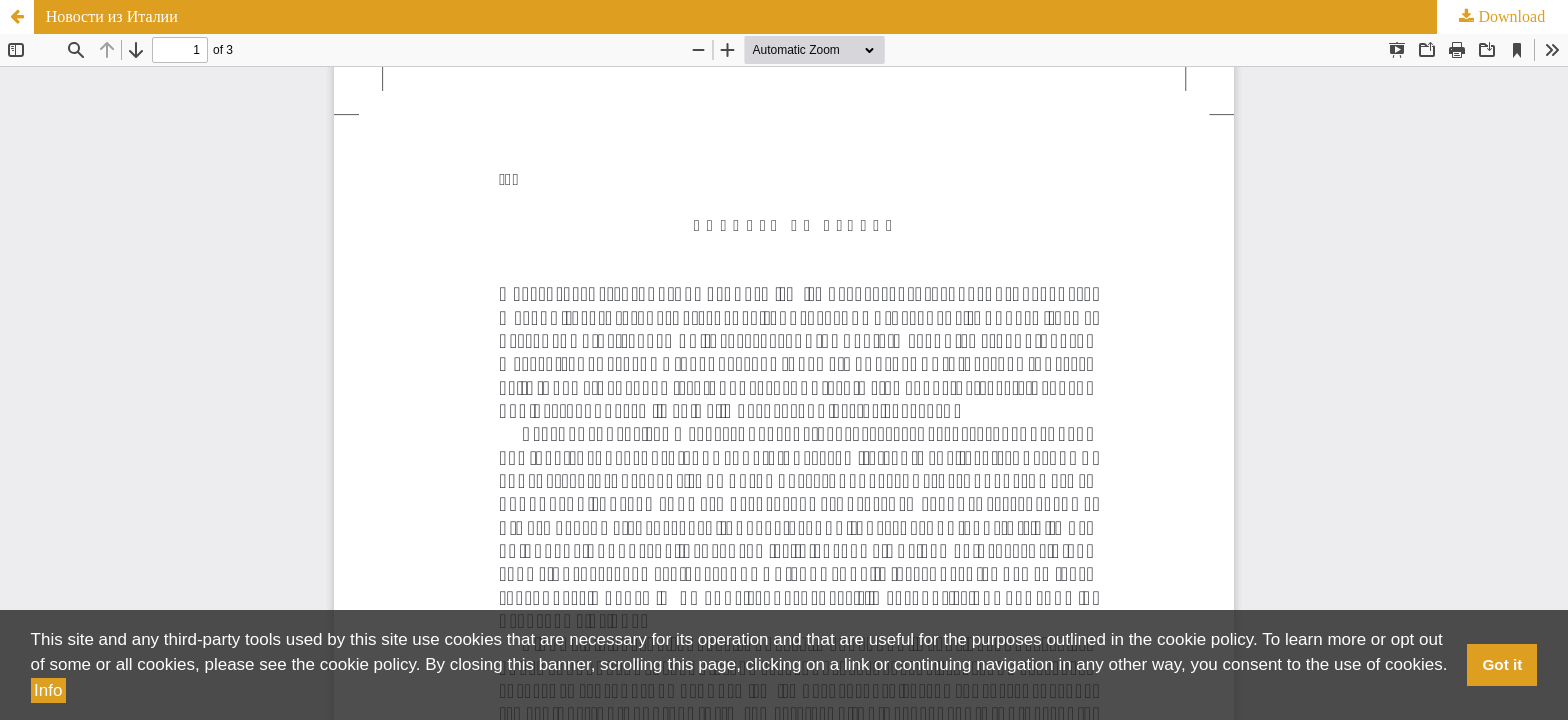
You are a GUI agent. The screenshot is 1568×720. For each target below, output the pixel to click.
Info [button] (48, 690)
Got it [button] (1502, 664)
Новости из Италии (112, 16)
